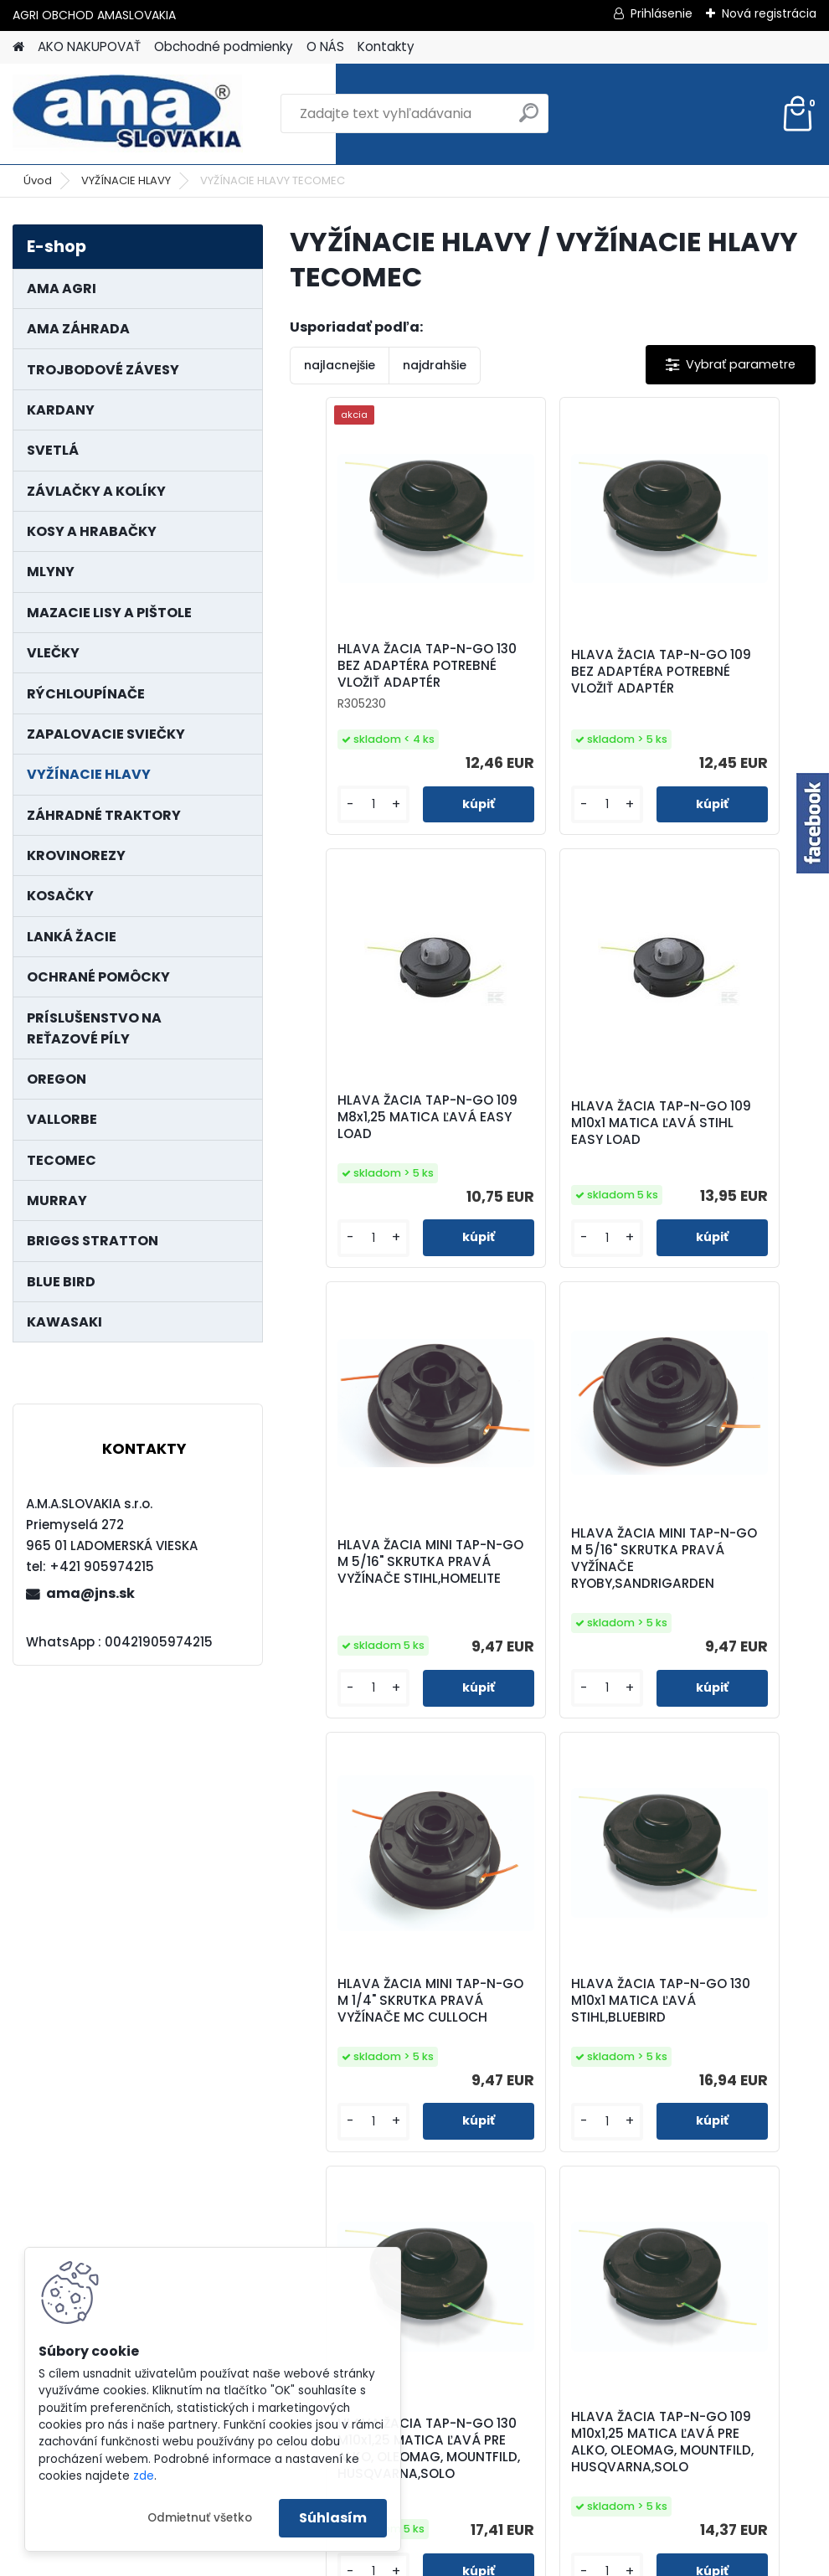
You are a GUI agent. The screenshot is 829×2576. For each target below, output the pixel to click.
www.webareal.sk (482, 2559)
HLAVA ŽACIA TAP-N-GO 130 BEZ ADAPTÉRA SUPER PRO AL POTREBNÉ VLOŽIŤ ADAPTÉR (639, 2106)
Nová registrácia (769, 13)
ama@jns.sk (90, 1593)
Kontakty (386, 46)
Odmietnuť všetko (199, 2518)
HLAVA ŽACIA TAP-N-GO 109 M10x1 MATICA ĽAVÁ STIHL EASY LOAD (376, 1147)
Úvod (37, 180)
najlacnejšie (339, 365)
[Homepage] (18, 47)
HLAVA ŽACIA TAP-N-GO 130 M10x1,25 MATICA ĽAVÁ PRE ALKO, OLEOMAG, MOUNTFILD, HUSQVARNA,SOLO (725, 1625)
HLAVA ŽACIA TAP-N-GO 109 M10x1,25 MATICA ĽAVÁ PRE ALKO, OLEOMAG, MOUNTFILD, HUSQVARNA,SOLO (462, 2109)
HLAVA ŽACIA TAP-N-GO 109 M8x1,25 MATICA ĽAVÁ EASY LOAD (725, 680)
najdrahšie (434, 365)
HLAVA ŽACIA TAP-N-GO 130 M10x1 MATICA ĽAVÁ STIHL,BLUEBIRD (551, 1617)
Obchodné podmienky (223, 46)
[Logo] (128, 114)
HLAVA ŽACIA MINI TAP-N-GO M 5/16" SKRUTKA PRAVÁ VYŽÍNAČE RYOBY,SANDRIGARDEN (727, 1151)
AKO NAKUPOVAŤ (89, 46)
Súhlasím (333, 2517)
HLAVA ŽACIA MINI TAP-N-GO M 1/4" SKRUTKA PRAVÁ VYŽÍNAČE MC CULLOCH (365, 1623)
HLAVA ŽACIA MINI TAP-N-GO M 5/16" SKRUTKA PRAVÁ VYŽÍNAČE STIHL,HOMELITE (541, 1151)
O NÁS (325, 46)
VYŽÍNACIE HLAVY (126, 180)
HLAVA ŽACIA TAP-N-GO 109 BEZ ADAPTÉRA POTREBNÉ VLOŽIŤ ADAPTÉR (550, 680)
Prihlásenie (662, 13)
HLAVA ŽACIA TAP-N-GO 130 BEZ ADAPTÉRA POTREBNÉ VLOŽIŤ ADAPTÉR (375, 674)
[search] (528, 119)
